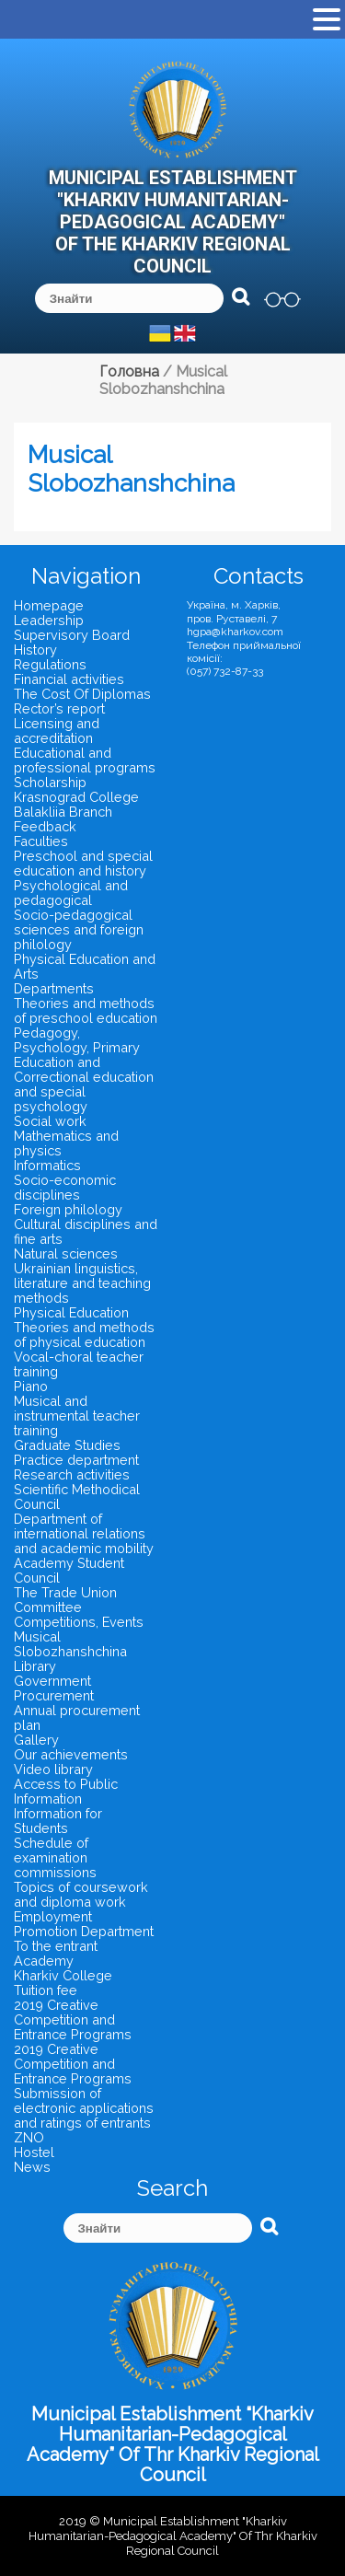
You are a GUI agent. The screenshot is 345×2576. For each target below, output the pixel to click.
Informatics (47, 1165)
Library (35, 1666)
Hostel (34, 2152)
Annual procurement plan (77, 1717)
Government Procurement (54, 1688)
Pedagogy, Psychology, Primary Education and (77, 1047)
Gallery (36, 1739)
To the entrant (56, 1946)
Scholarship (50, 782)
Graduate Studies (67, 1445)
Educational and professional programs (84, 760)
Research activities (72, 1474)
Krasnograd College (76, 797)
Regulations (50, 664)
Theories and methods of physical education (84, 1334)
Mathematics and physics (66, 1143)
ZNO (29, 2137)
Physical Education (71, 1312)
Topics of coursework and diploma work (81, 1894)
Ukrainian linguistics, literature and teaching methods (82, 1282)
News (32, 2167)
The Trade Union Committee (65, 1599)
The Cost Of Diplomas (82, 694)
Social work (50, 1121)
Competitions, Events (79, 1622)
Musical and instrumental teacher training (77, 1415)
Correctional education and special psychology (84, 1091)
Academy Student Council (69, 1570)
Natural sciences (66, 1253)
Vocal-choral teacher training (79, 1364)
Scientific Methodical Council (77, 1496)
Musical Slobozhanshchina (70, 1644)
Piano (31, 1386)
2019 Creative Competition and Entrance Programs (73, 2019)
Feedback (45, 826)
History (35, 649)
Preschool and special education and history (83, 863)
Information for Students (58, 1820)
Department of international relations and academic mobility (84, 1533)
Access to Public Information (66, 1791)
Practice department (76, 1460)
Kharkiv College (63, 1975)
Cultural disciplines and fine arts (85, 1231)
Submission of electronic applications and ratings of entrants (84, 2107)
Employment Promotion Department (84, 1924)
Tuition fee (45, 1990)
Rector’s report (59, 708)
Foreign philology (68, 1209)
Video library (53, 1769)
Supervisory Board (72, 635)
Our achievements (71, 1754)
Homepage (49, 605)
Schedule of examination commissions (55, 1857)
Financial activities (69, 679)
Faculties (41, 841)
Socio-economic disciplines (65, 1187)
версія (282, 299)
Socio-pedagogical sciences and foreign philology (79, 929)
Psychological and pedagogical (71, 892)
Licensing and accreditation (56, 730)
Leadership (49, 620)
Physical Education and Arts (84, 966)
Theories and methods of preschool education (85, 1010)
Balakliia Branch (63, 811)
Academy (44, 1960)
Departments (54, 988)
